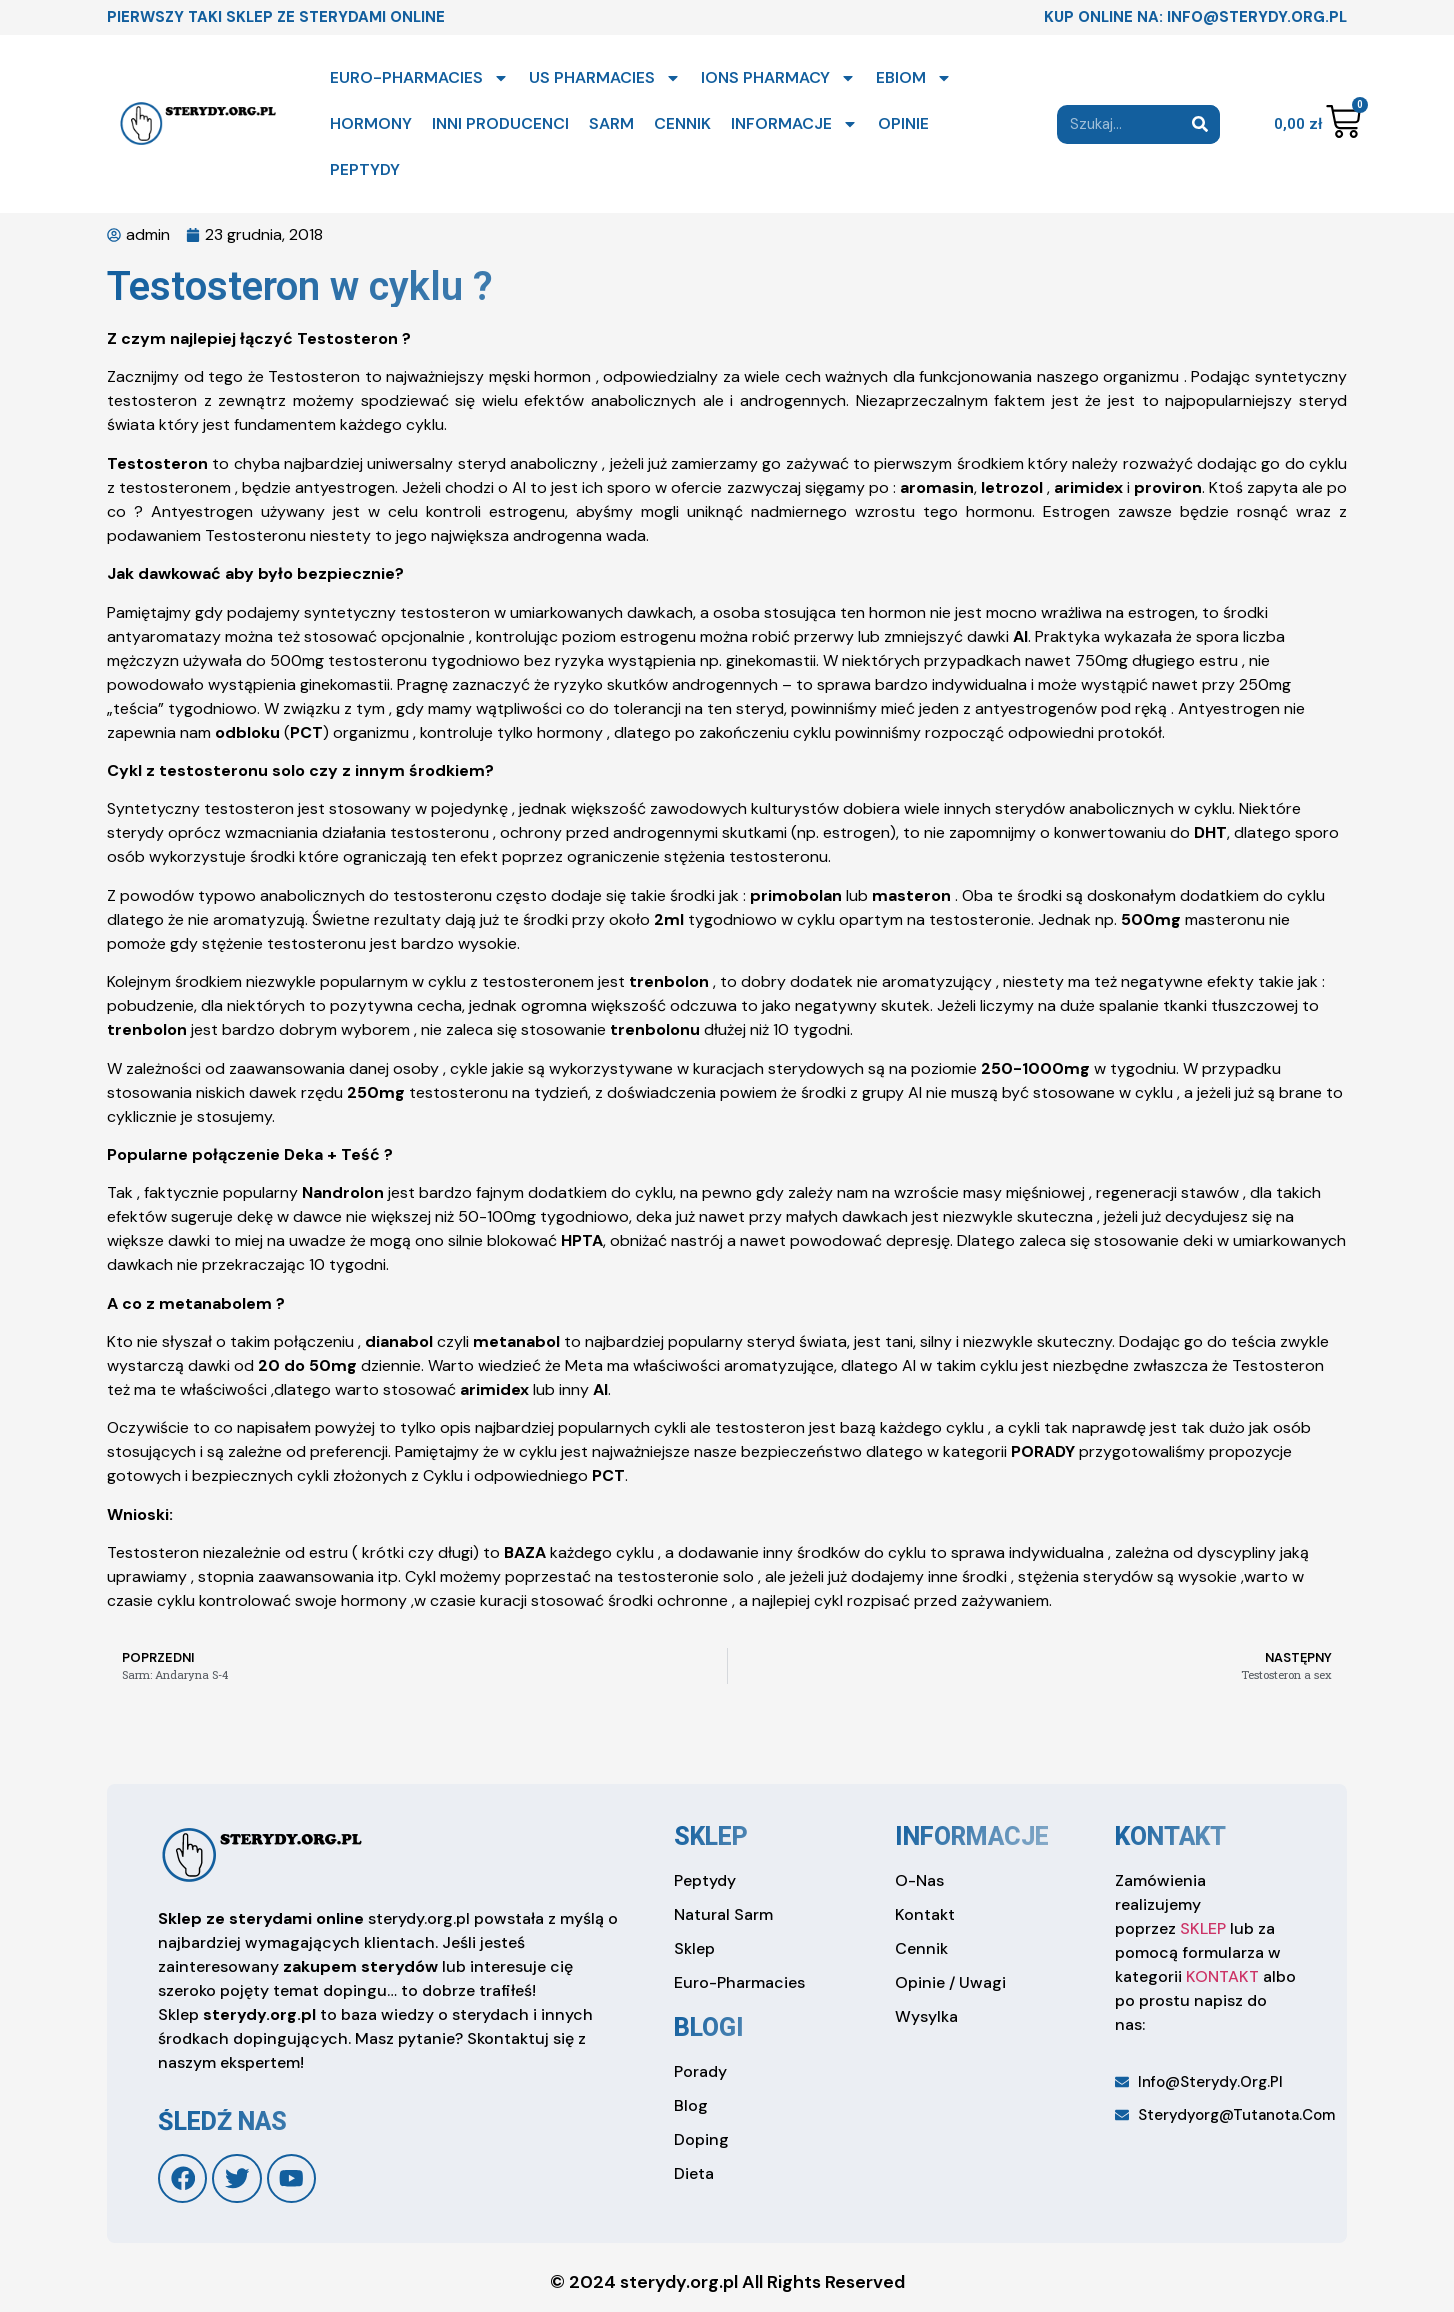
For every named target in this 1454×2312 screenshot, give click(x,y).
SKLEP (1203, 1928)
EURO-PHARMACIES (419, 78)
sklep (711, 1836)
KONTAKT (1222, 1976)
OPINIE (903, 123)
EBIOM (914, 78)
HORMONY (371, 123)
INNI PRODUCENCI (500, 123)
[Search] (1200, 124)
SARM (611, 123)
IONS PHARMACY (778, 78)
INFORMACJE (794, 124)
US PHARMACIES (605, 78)
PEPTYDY (365, 169)
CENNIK (682, 123)
